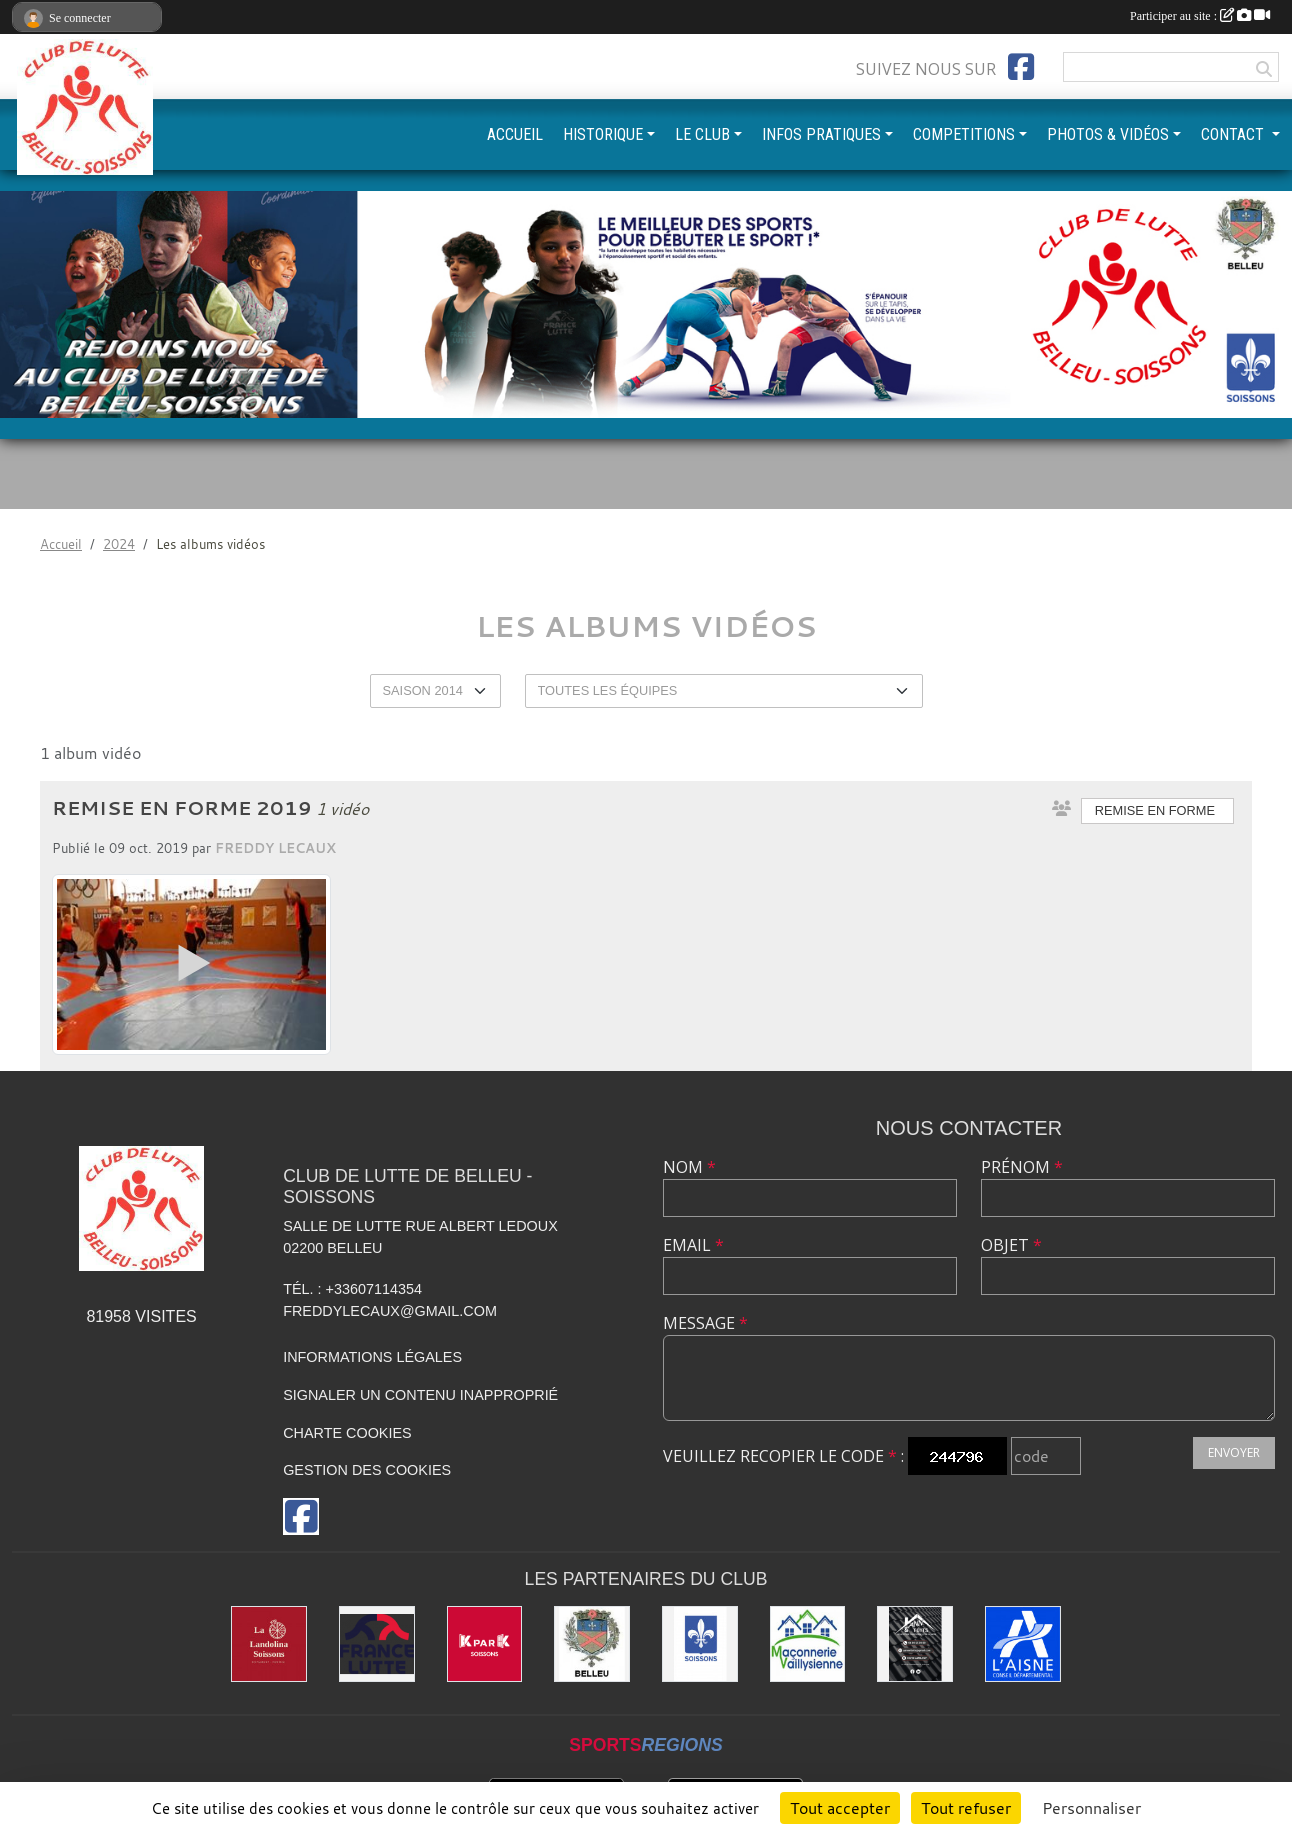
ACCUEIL (515, 134)
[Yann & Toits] (915, 1644)
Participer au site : (1200, 16)
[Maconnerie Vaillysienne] (808, 1644)
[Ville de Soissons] (700, 1644)
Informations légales (372, 1357)
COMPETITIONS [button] (964, 134)
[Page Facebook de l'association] (1021, 67)
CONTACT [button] (1234, 134)
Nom (689, 1167)
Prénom (1022, 1167)
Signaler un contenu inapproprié (420, 1395)
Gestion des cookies (367, 1470)
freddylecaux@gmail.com (390, 1311)
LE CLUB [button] (702, 134)
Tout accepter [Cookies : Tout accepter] (840, 1808)
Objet (1011, 1245)
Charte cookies (347, 1433)
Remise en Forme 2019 (182, 808)
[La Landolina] (269, 1644)
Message (705, 1323)
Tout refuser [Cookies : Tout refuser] (966, 1808)
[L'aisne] (1023, 1644)
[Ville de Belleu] (592, 1644)
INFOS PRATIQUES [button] (821, 134)
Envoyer (1234, 1452)
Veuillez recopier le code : (783, 1456)
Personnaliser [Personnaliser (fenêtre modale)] (1091, 1808)
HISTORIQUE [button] (603, 134)
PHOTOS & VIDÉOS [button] (1108, 134)
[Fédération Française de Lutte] (377, 1644)
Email (693, 1245)
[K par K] (485, 1644)
